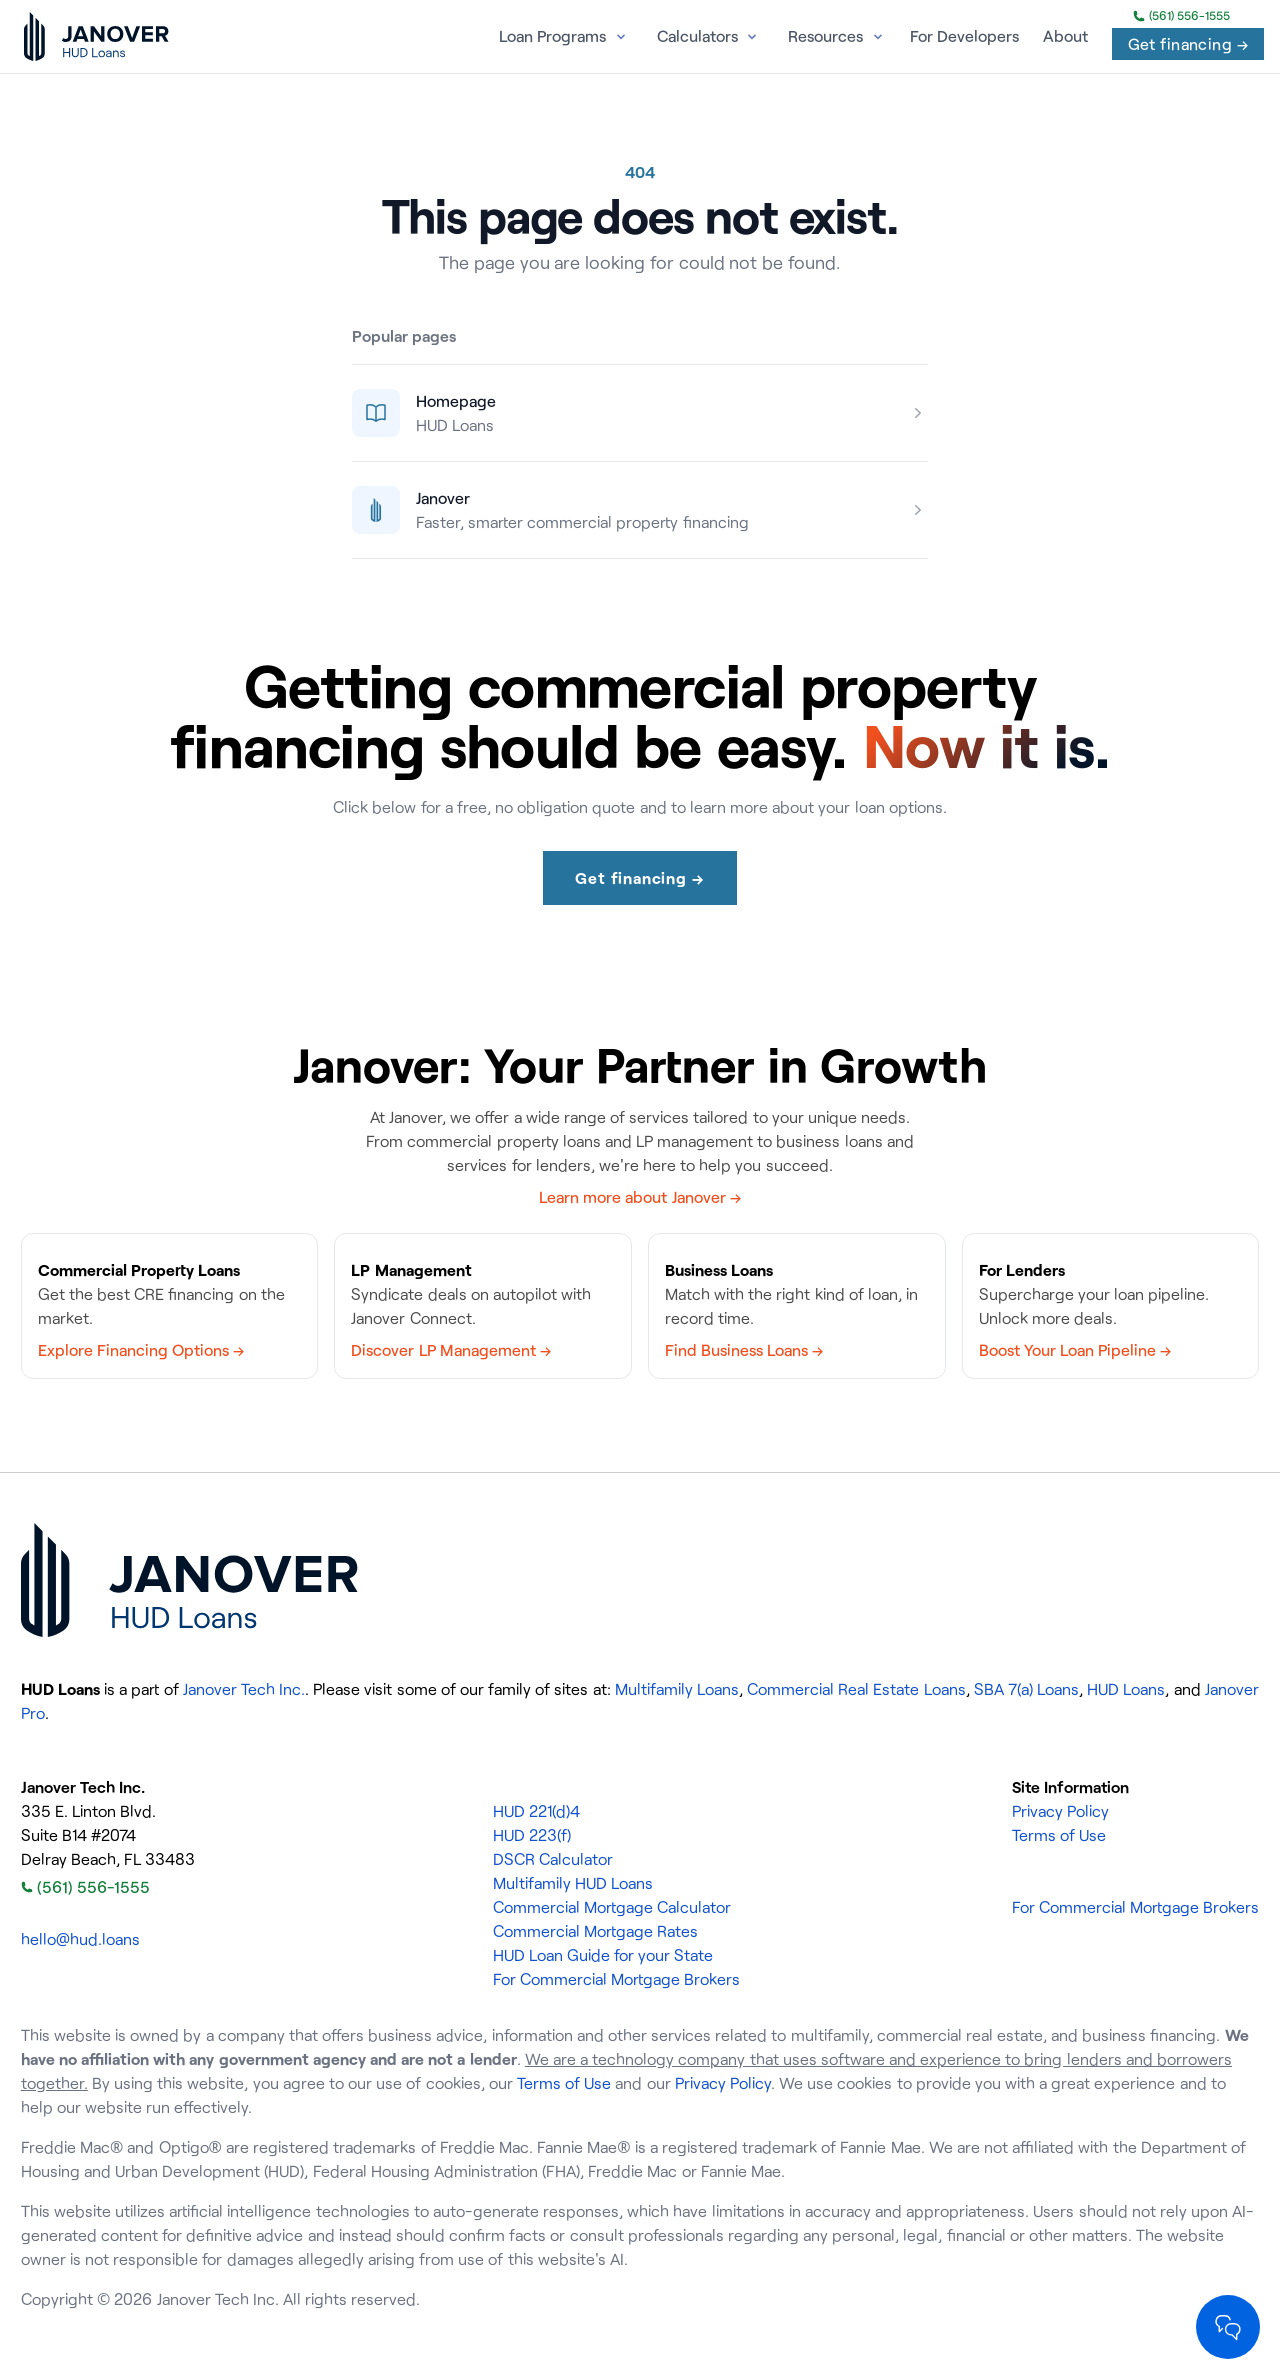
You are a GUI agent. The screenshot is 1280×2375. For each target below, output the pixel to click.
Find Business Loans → (744, 1350)
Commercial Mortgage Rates (595, 1931)
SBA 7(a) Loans (1026, 1689)
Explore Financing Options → (141, 1350)
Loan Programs (552, 36)
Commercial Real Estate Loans (856, 1689)
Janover (443, 498)
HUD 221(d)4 (536, 1811)
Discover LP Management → (450, 1350)
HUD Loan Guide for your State (603, 1955)
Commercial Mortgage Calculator (612, 1907)
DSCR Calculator (553, 1859)
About (1065, 36)
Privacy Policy (1060, 1811)
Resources (825, 36)
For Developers (964, 36)
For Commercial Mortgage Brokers (616, 1979)
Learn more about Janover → (640, 1197)
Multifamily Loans (677, 1689)
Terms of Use (1059, 1835)
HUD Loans (1126, 1689)
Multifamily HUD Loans (573, 1883)
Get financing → (1188, 44)
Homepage (456, 401)
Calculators (697, 36)
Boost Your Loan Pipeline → (1075, 1350)
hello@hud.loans (80, 1939)
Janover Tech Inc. (244, 1689)
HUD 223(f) (532, 1835)
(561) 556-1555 (1181, 16)
